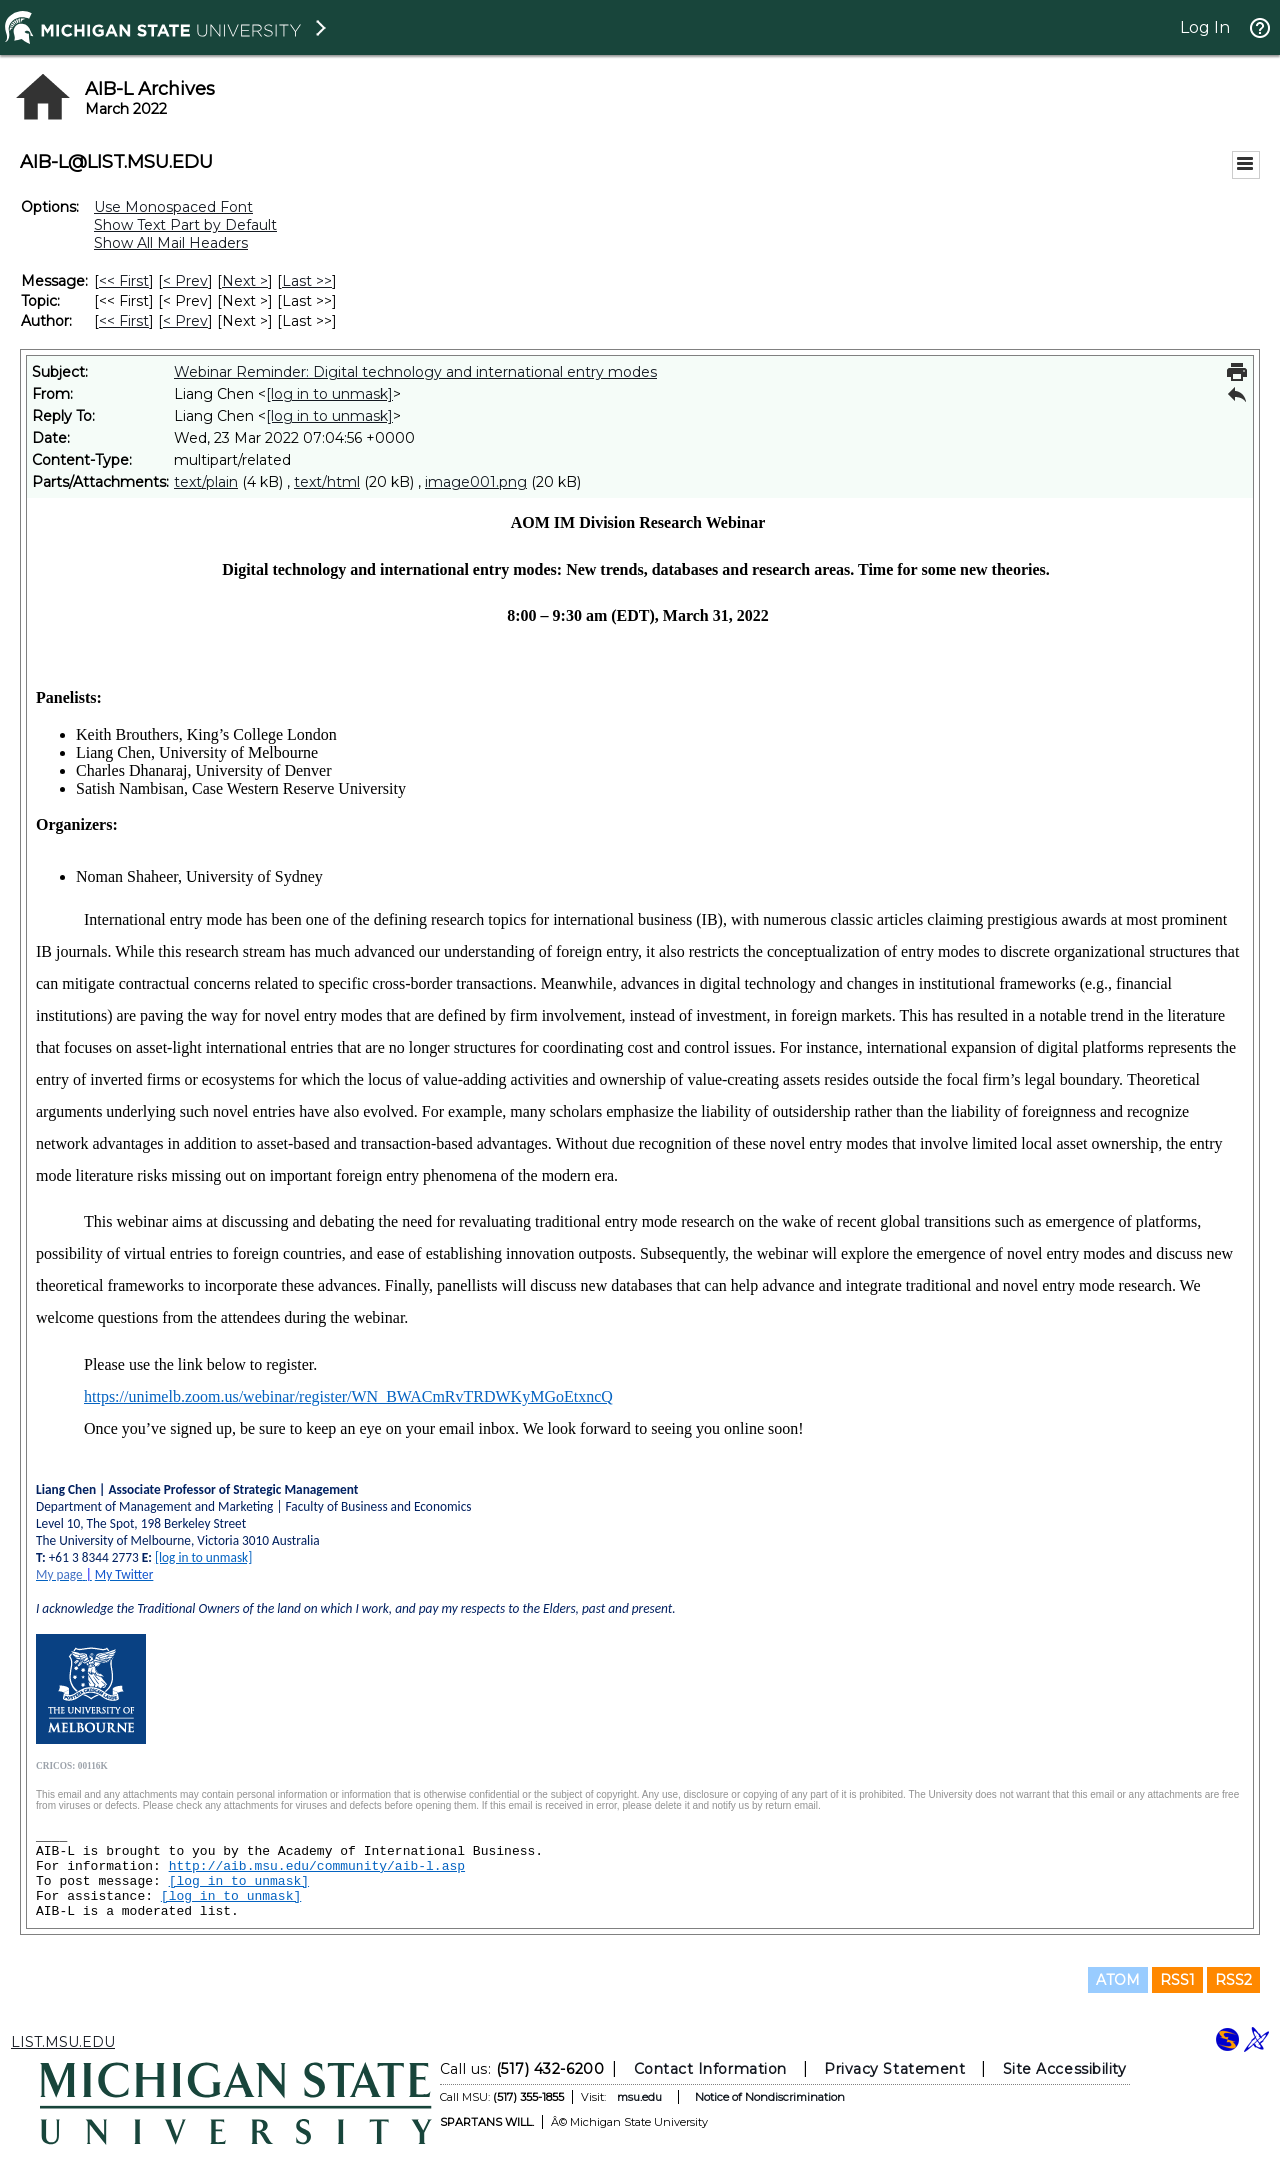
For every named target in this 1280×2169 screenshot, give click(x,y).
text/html (327, 482)
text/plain (206, 482)
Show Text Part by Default (185, 225)
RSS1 (1177, 1980)
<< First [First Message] (124, 281)
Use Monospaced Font (173, 207)
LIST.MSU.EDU (63, 2042)
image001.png (476, 482)
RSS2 (1233, 1980)
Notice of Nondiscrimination (770, 2097)
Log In (1205, 27)
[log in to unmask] (329, 394)
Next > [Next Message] (245, 281)
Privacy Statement (894, 2069)
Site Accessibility (1065, 2069)
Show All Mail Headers (171, 243)
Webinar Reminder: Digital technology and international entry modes (415, 372)
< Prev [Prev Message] (185, 281)
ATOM (1118, 1980)
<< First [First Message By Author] (124, 321)
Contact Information (710, 2069)
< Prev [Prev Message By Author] (185, 321)
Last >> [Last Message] (307, 281)
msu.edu (639, 2097)
